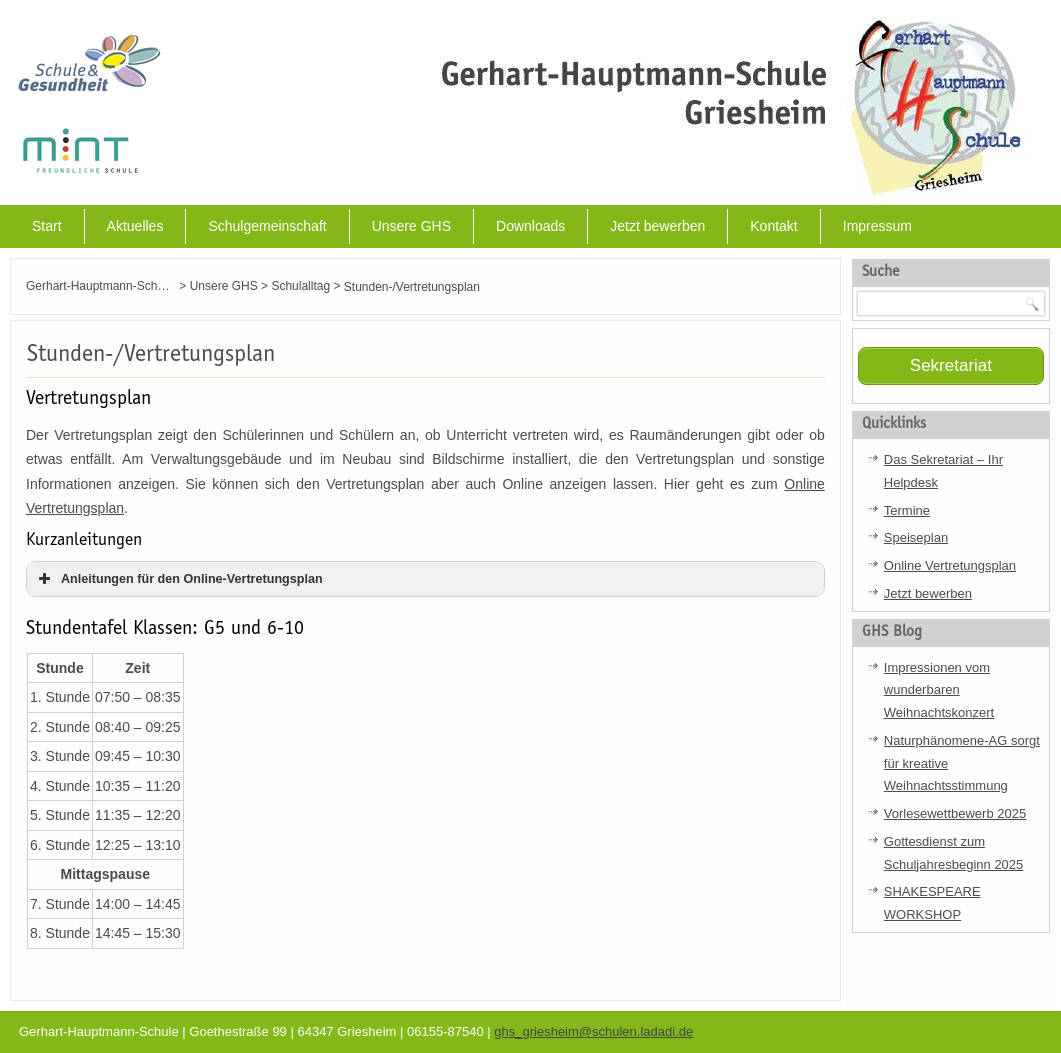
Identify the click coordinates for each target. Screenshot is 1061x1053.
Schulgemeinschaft (267, 226)
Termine (907, 510)
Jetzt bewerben (657, 226)
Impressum (877, 226)
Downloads (530, 226)
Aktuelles (135, 226)
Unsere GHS (411, 226)
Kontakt (773, 226)
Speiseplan (916, 537)
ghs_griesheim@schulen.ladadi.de (593, 1031)
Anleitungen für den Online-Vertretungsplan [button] (178, 579)
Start (47, 226)
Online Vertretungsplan (950, 565)
